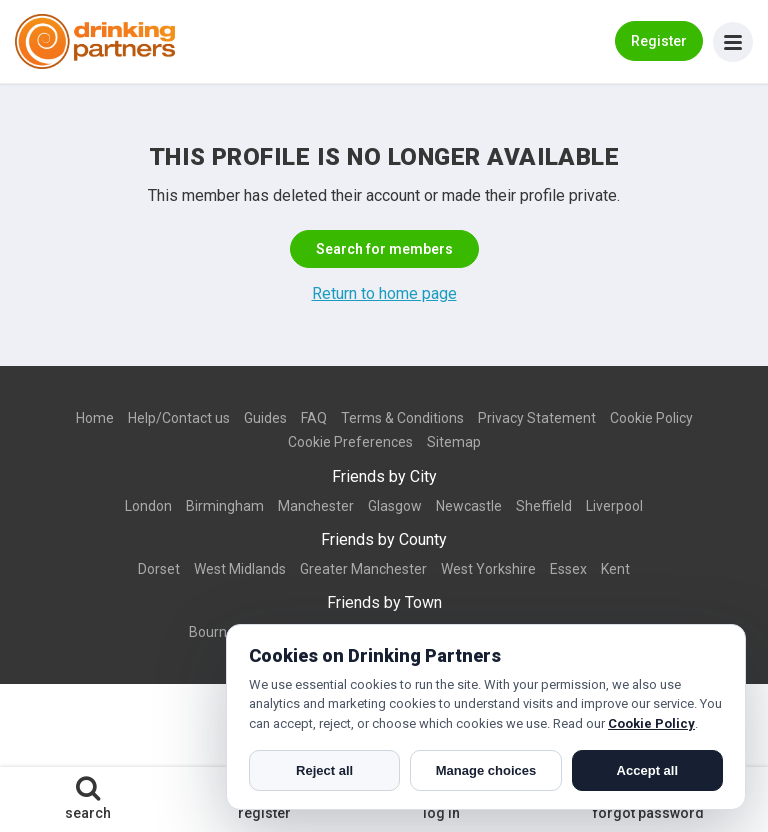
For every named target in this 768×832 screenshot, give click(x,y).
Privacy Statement (537, 418)
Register (659, 41)
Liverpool (614, 506)
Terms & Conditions (402, 418)
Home (95, 418)
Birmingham (225, 506)
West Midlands (240, 569)
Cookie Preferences (350, 442)
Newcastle (469, 506)
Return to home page (384, 293)
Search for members (384, 249)
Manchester (316, 506)
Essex (568, 569)
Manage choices (486, 770)
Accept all (647, 770)
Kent (615, 569)
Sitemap (454, 442)
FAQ (314, 418)
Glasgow (395, 506)
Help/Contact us (179, 418)
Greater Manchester (363, 569)
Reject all (324, 770)
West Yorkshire (488, 569)
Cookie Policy (651, 418)
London (148, 506)
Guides (265, 418)
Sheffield (544, 506)
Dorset (159, 569)
